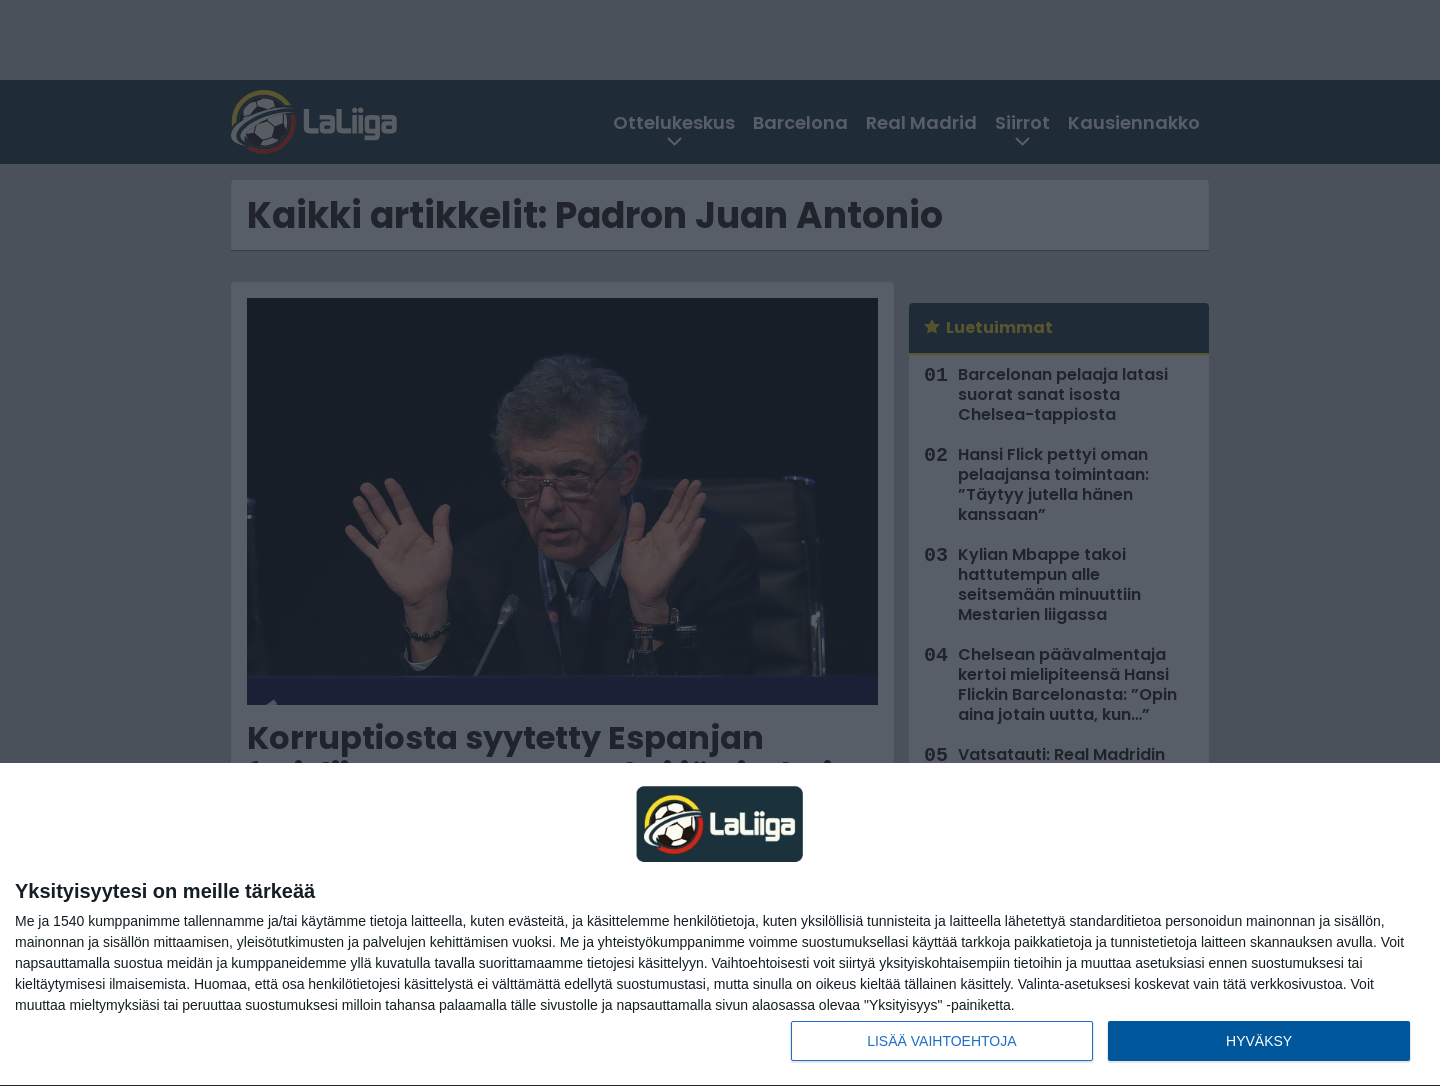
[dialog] (720, 925)
